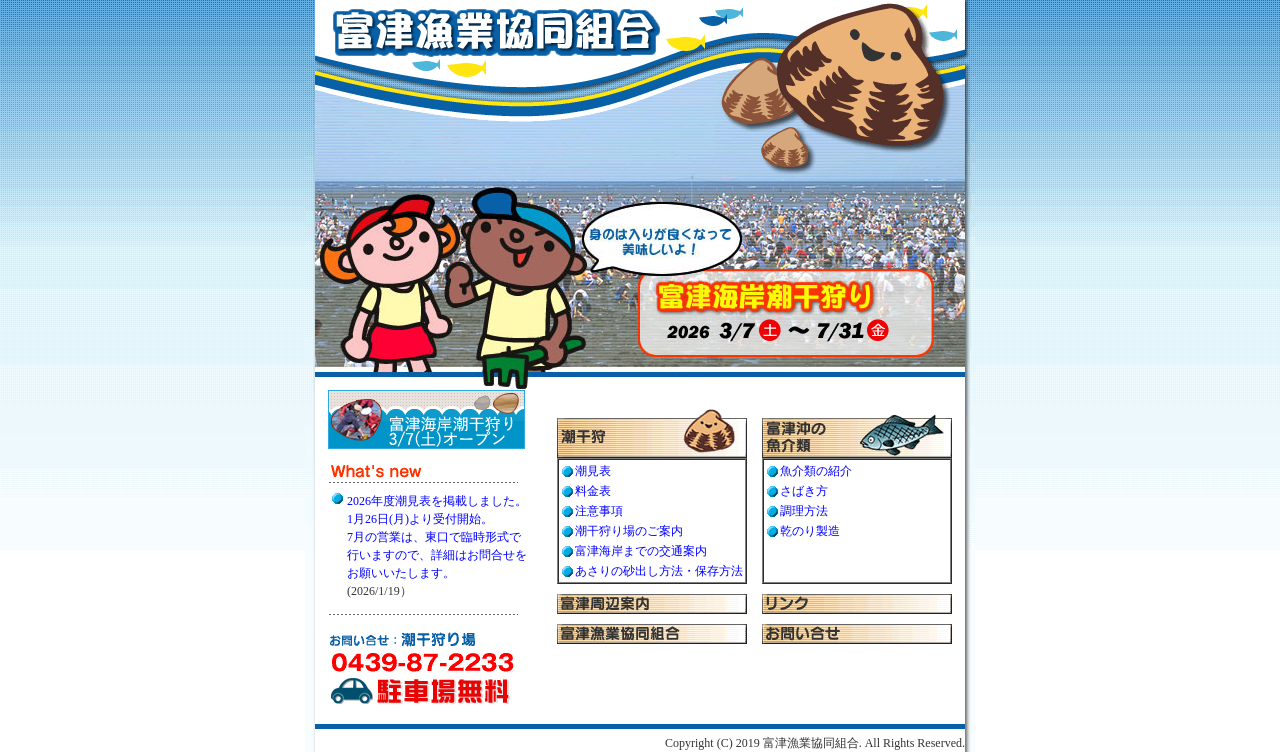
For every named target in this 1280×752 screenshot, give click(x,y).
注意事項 (599, 511)
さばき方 (804, 491)
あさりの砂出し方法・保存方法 (659, 571)
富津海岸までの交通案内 (641, 551)
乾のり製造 (810, 531)
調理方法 (804, 511)
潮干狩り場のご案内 (629, 531)
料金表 (593, 491)
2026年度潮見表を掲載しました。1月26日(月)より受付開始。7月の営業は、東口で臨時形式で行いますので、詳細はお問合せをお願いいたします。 (437, 537)
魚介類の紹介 (816, 471)
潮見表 (593, 471)
